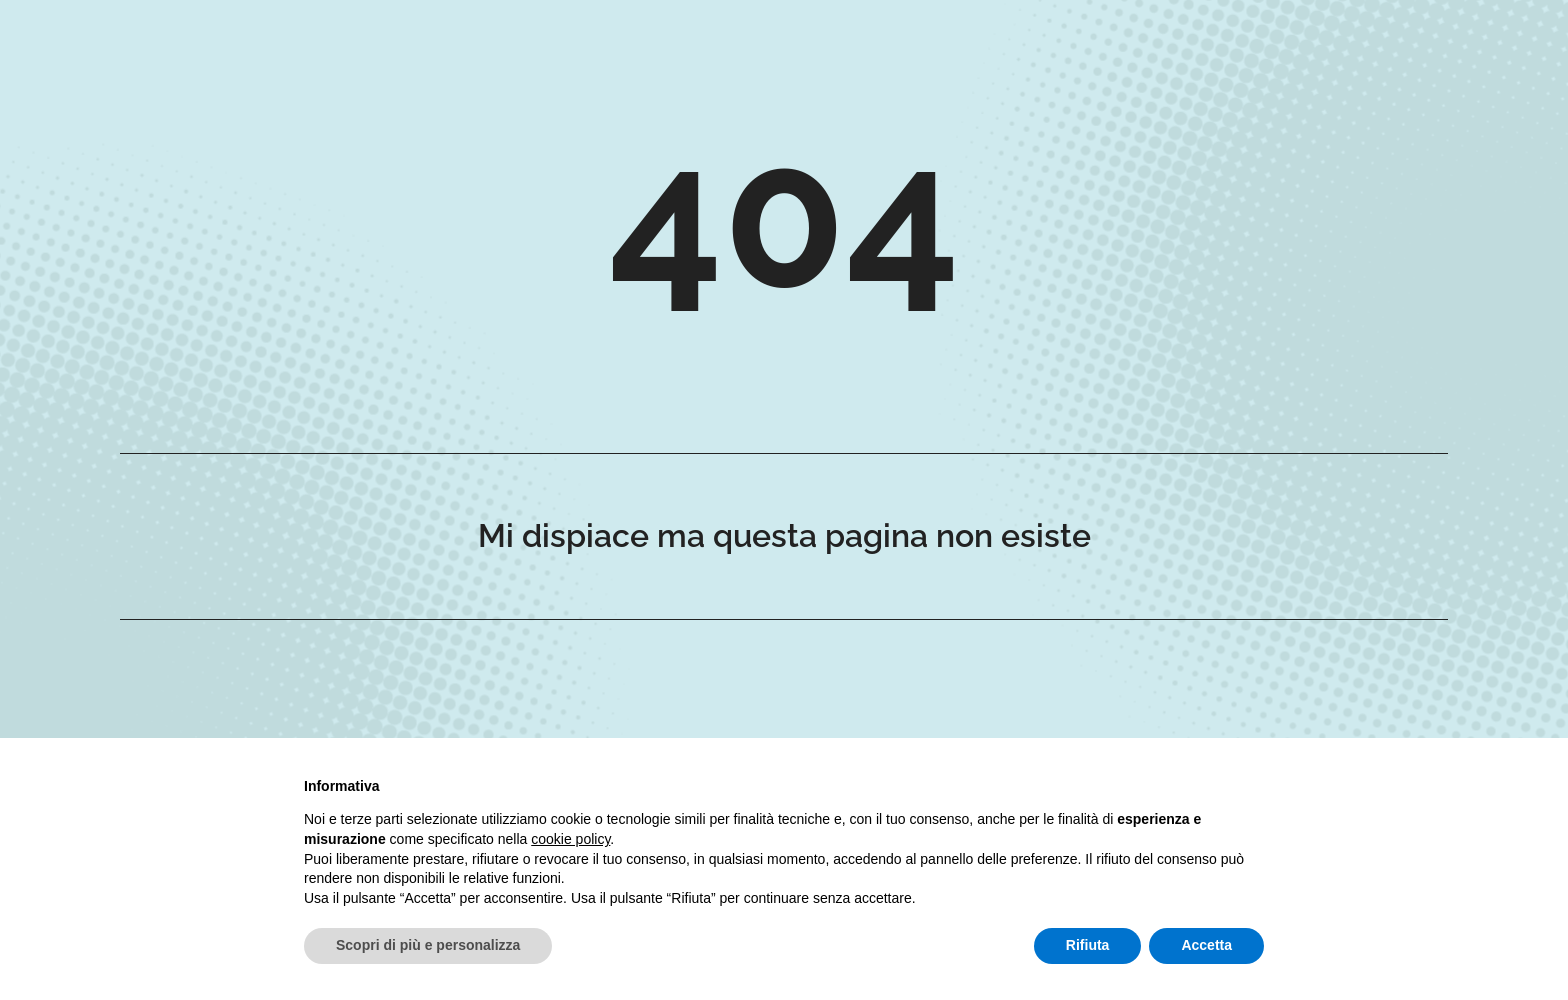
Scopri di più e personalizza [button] (428, 945)
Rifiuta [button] (1088, 945)
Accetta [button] (1206, 945)
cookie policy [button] (570, 839)
